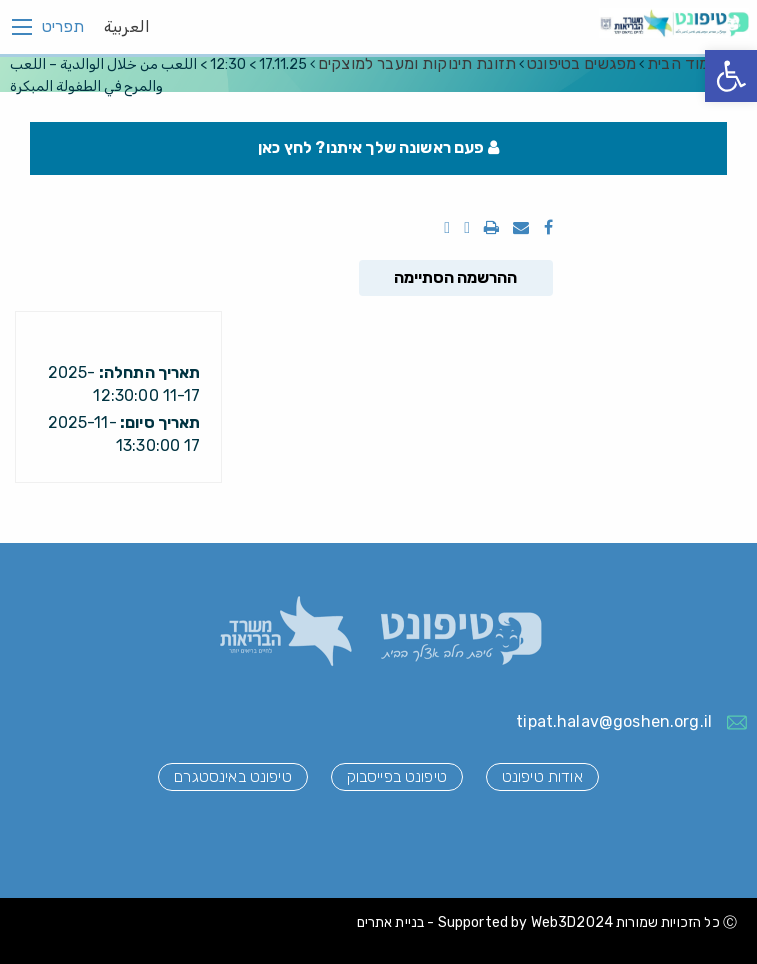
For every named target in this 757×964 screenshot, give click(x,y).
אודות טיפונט (542, 776)
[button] (731, 76)
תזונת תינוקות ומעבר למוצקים (417, 63)
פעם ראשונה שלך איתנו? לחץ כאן (378, 147)
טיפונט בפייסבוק (397, 776)
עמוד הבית (682, 63)
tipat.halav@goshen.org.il (614, 721)
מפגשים (581, 63)
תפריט (63, 27)
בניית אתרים (391, 922)
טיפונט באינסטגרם (232, 776)
